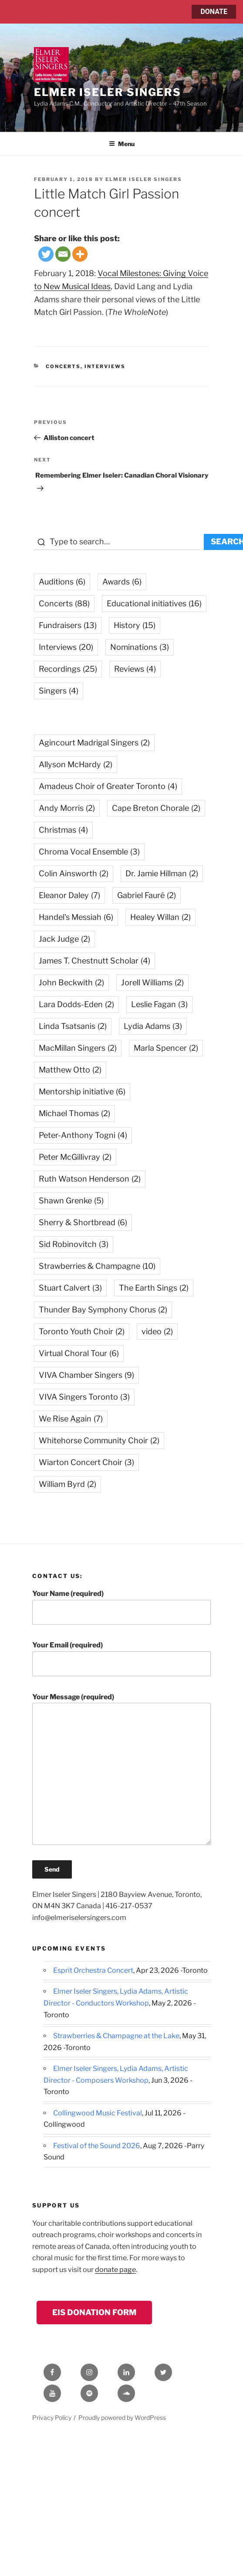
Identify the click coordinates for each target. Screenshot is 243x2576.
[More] (80, 254)
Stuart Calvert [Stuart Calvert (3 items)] (70, 1288)
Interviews (104, 366)
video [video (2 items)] (157, 1331)
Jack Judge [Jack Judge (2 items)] (64, 939)
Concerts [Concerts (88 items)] (64, 603)
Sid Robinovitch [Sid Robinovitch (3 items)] (73, 1244)
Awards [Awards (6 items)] (122, 582)
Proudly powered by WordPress (122, 2417)
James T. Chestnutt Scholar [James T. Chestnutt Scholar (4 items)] (94, 961)
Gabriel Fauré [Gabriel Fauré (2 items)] (146, 895)
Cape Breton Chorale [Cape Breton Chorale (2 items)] (156, 808)
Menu (122, 143)
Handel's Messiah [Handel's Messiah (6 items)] (76, 917)
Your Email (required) (121, 1658)
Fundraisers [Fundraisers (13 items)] (68, 625)
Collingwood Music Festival (97, 2113)
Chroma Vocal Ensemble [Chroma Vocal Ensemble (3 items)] (89, 852)
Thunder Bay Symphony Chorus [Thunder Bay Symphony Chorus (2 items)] (103, 1309)
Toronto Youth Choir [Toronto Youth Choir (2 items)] (82, 1331)
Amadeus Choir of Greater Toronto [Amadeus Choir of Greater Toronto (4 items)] (108, 786)
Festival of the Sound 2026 (96, 2146)
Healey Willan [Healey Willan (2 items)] (160, 917)
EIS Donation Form (94, 2312)
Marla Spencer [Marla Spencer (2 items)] (166, 1048)
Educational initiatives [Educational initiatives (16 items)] (154, 603)
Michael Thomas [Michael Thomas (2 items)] (74, 1113)
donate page (115, 2269)
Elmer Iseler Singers (107, 92)
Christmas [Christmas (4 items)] (63, 830)
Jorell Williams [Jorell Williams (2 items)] (152, 982)
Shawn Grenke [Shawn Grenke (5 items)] (71, 1200)
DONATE (213, 11)
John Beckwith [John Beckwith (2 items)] (71, 982)
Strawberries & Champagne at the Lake (116, 2036)
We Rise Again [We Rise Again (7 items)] (71, 1419)
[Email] (63, 254)
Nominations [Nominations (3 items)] (139, 647)
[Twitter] (46, 254)
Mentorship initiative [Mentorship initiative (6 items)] (82, 1091)
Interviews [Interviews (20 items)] (66, 647)
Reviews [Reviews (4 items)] (135, 669)
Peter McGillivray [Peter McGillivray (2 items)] (75, 1157)
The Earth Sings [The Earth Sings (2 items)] (154, 1288)
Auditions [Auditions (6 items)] (62, 582)
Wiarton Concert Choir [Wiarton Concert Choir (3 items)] (86, 1462)
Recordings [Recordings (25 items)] (68, 669)
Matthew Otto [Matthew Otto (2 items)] (70, 1070)
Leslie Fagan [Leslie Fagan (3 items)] (159, 1004)
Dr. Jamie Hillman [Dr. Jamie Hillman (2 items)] (161, 873)
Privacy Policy (51, 2417)
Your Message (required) (121, 1769)
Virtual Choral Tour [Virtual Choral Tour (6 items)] (79, 1353)
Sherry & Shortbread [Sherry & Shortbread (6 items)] (83, 1222)
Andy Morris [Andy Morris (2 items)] (67, 808)
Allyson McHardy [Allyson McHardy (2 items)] (75, 764)
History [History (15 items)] (134, 625)
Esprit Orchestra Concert (93, 1970)
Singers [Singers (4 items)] (58, 691)
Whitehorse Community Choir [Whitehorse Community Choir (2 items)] (99, 1440)
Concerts (63, 366)
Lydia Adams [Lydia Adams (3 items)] (153, 1026)
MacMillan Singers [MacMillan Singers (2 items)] (78, 1048)
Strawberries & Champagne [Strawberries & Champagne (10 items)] (97, 1266)
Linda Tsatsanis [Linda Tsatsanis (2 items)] (73, 1026)
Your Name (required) (121, 1607)
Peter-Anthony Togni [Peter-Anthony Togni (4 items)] (83, 1135)
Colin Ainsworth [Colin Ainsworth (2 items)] (73, 873)
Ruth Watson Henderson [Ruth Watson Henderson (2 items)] (90, 1179)
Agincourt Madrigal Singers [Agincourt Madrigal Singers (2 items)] (94, 742)
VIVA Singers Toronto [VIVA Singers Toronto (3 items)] (84, 1397)
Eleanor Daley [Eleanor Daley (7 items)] (69, 895)
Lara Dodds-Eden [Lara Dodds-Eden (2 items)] (76, 1004)
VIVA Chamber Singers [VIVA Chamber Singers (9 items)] (86, 1375)
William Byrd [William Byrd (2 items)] (67, 1484)
